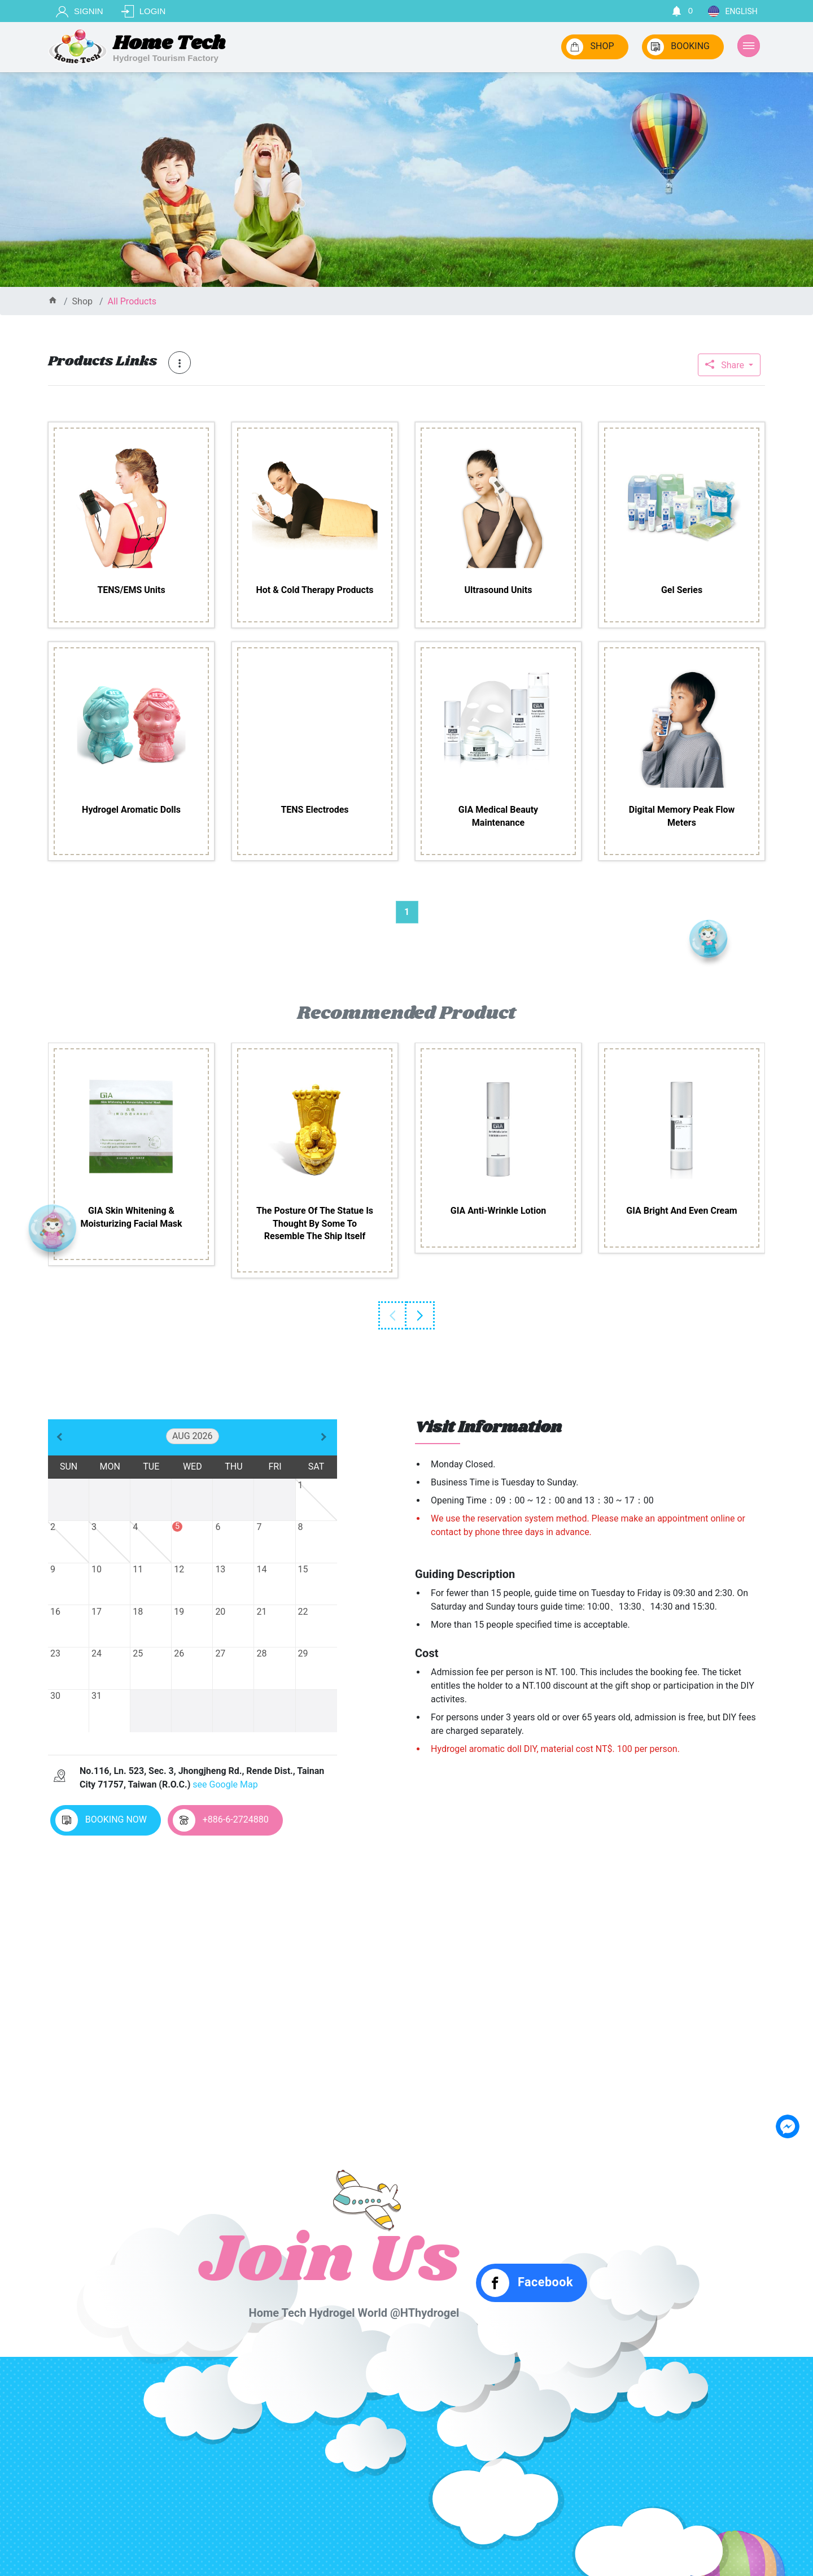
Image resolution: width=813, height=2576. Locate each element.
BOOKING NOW (101, 1820)
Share (725, 365)
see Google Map (225, 1784)
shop (82, 301)
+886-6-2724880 (221, 1820)
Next (420, 1315)
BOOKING (678, 46)
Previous (392, 1315)
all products (132, 301)
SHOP (590, 46)
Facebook (527, 2283)
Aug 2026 (192, 1436)
